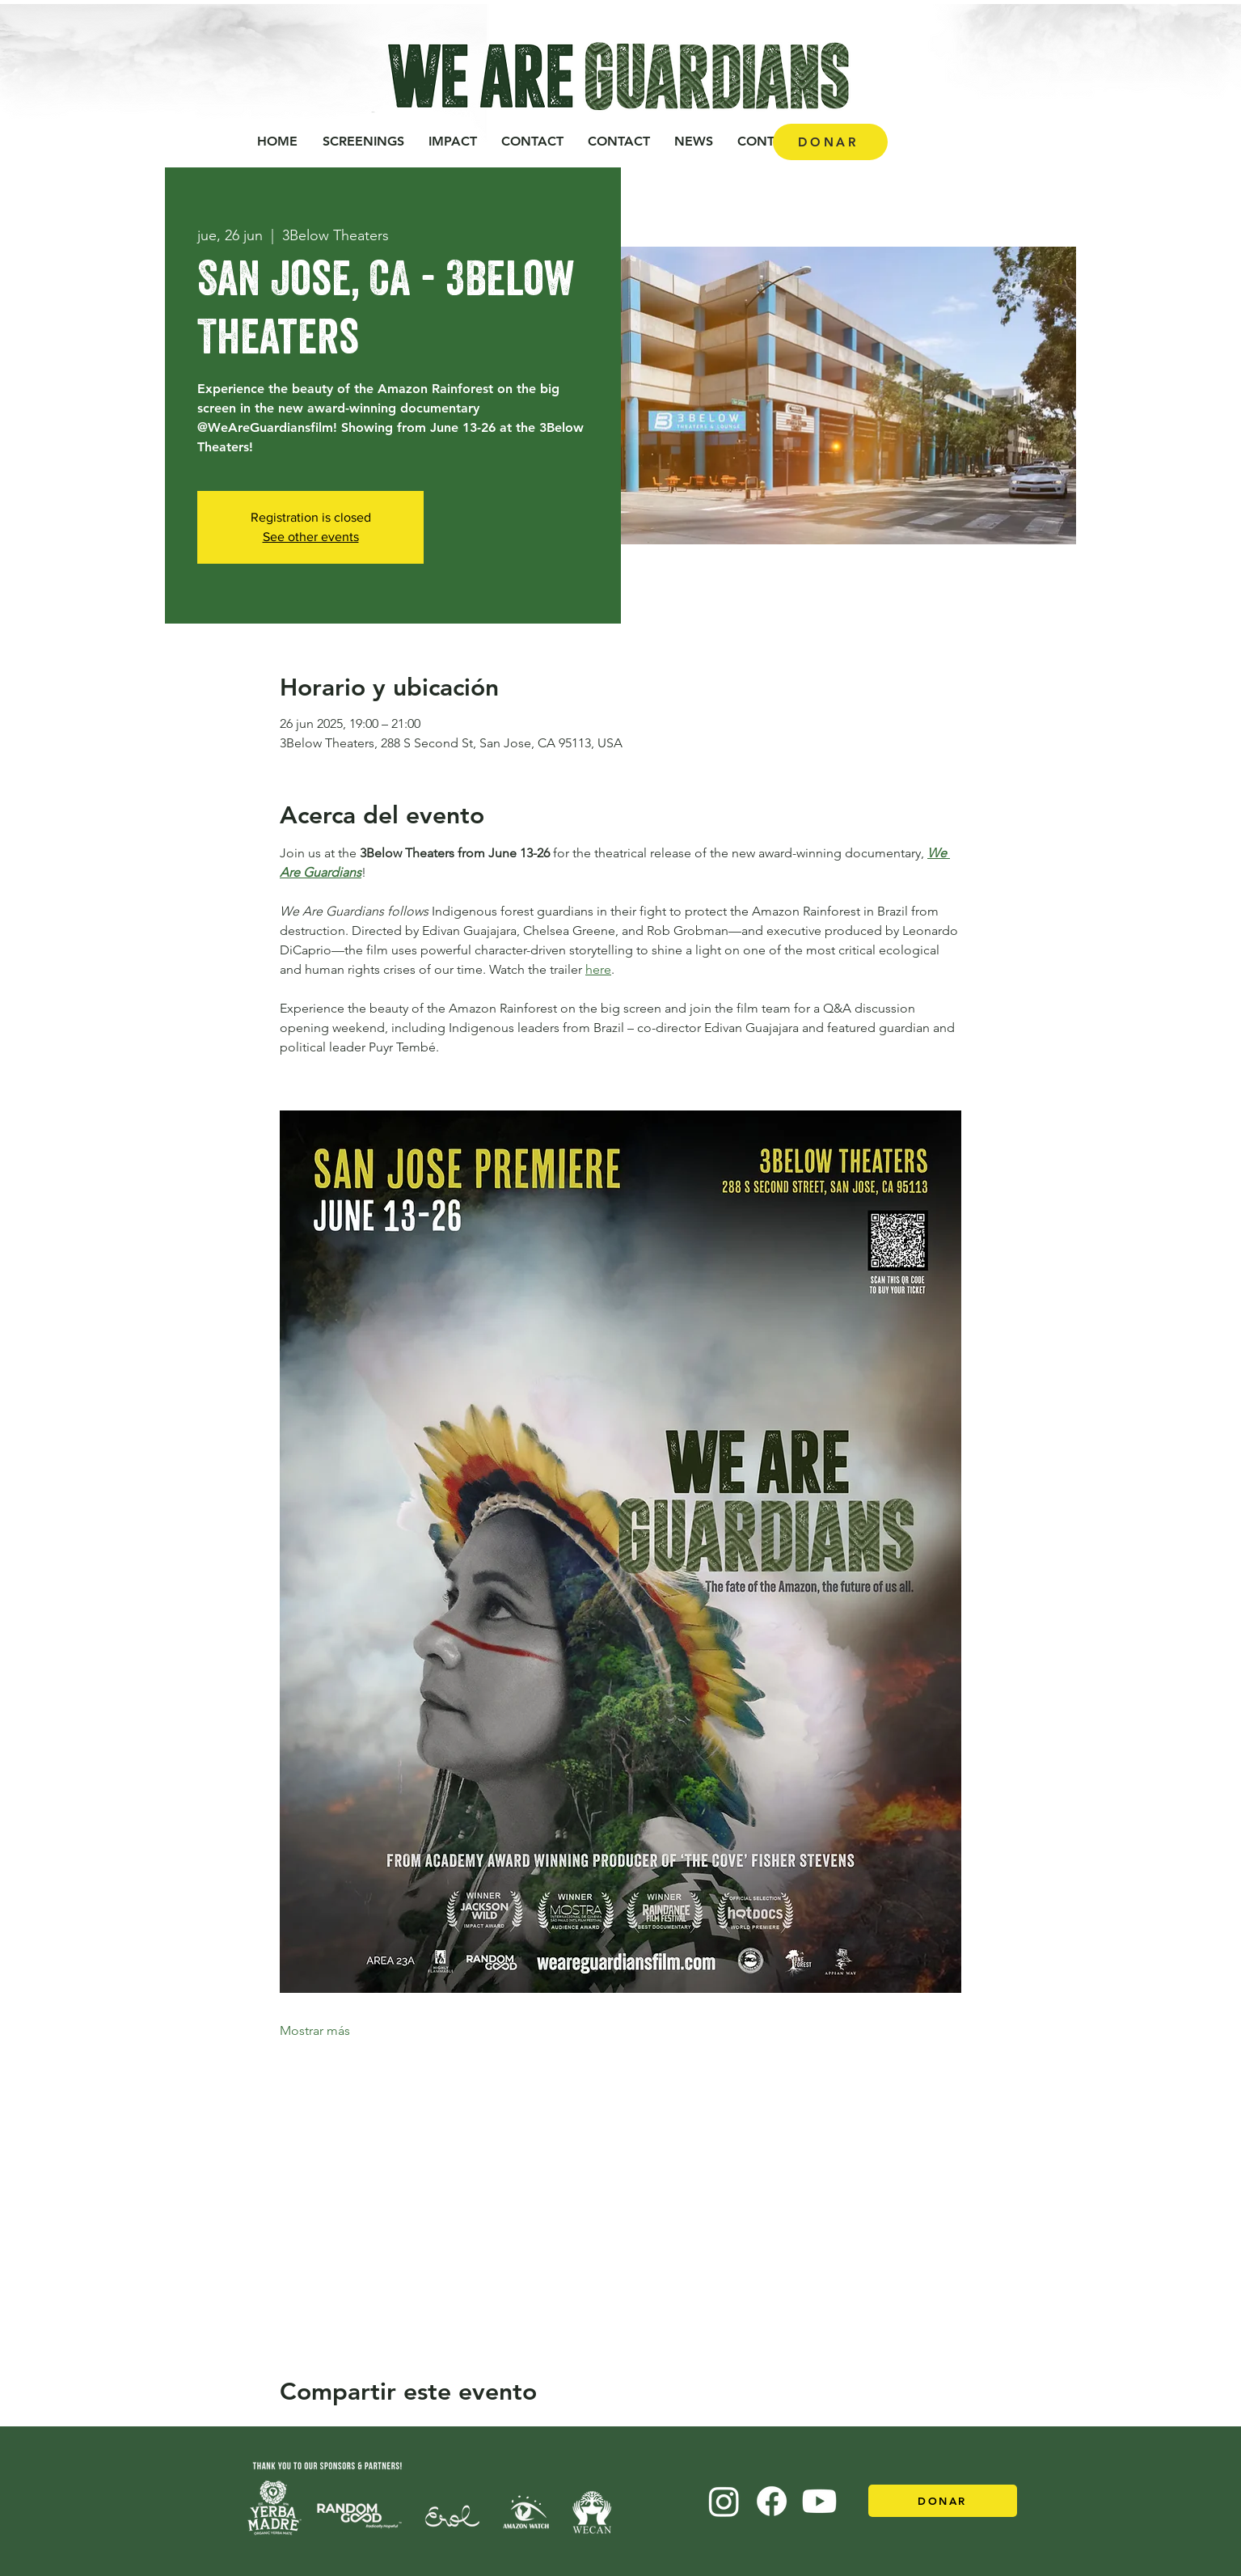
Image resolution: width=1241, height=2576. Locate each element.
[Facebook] (771, 2501)
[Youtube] (819, 2501)
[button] (452, 141)
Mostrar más (315, 2030)
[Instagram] (724, 2501)
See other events (311, 537)
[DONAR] (830, 142)
